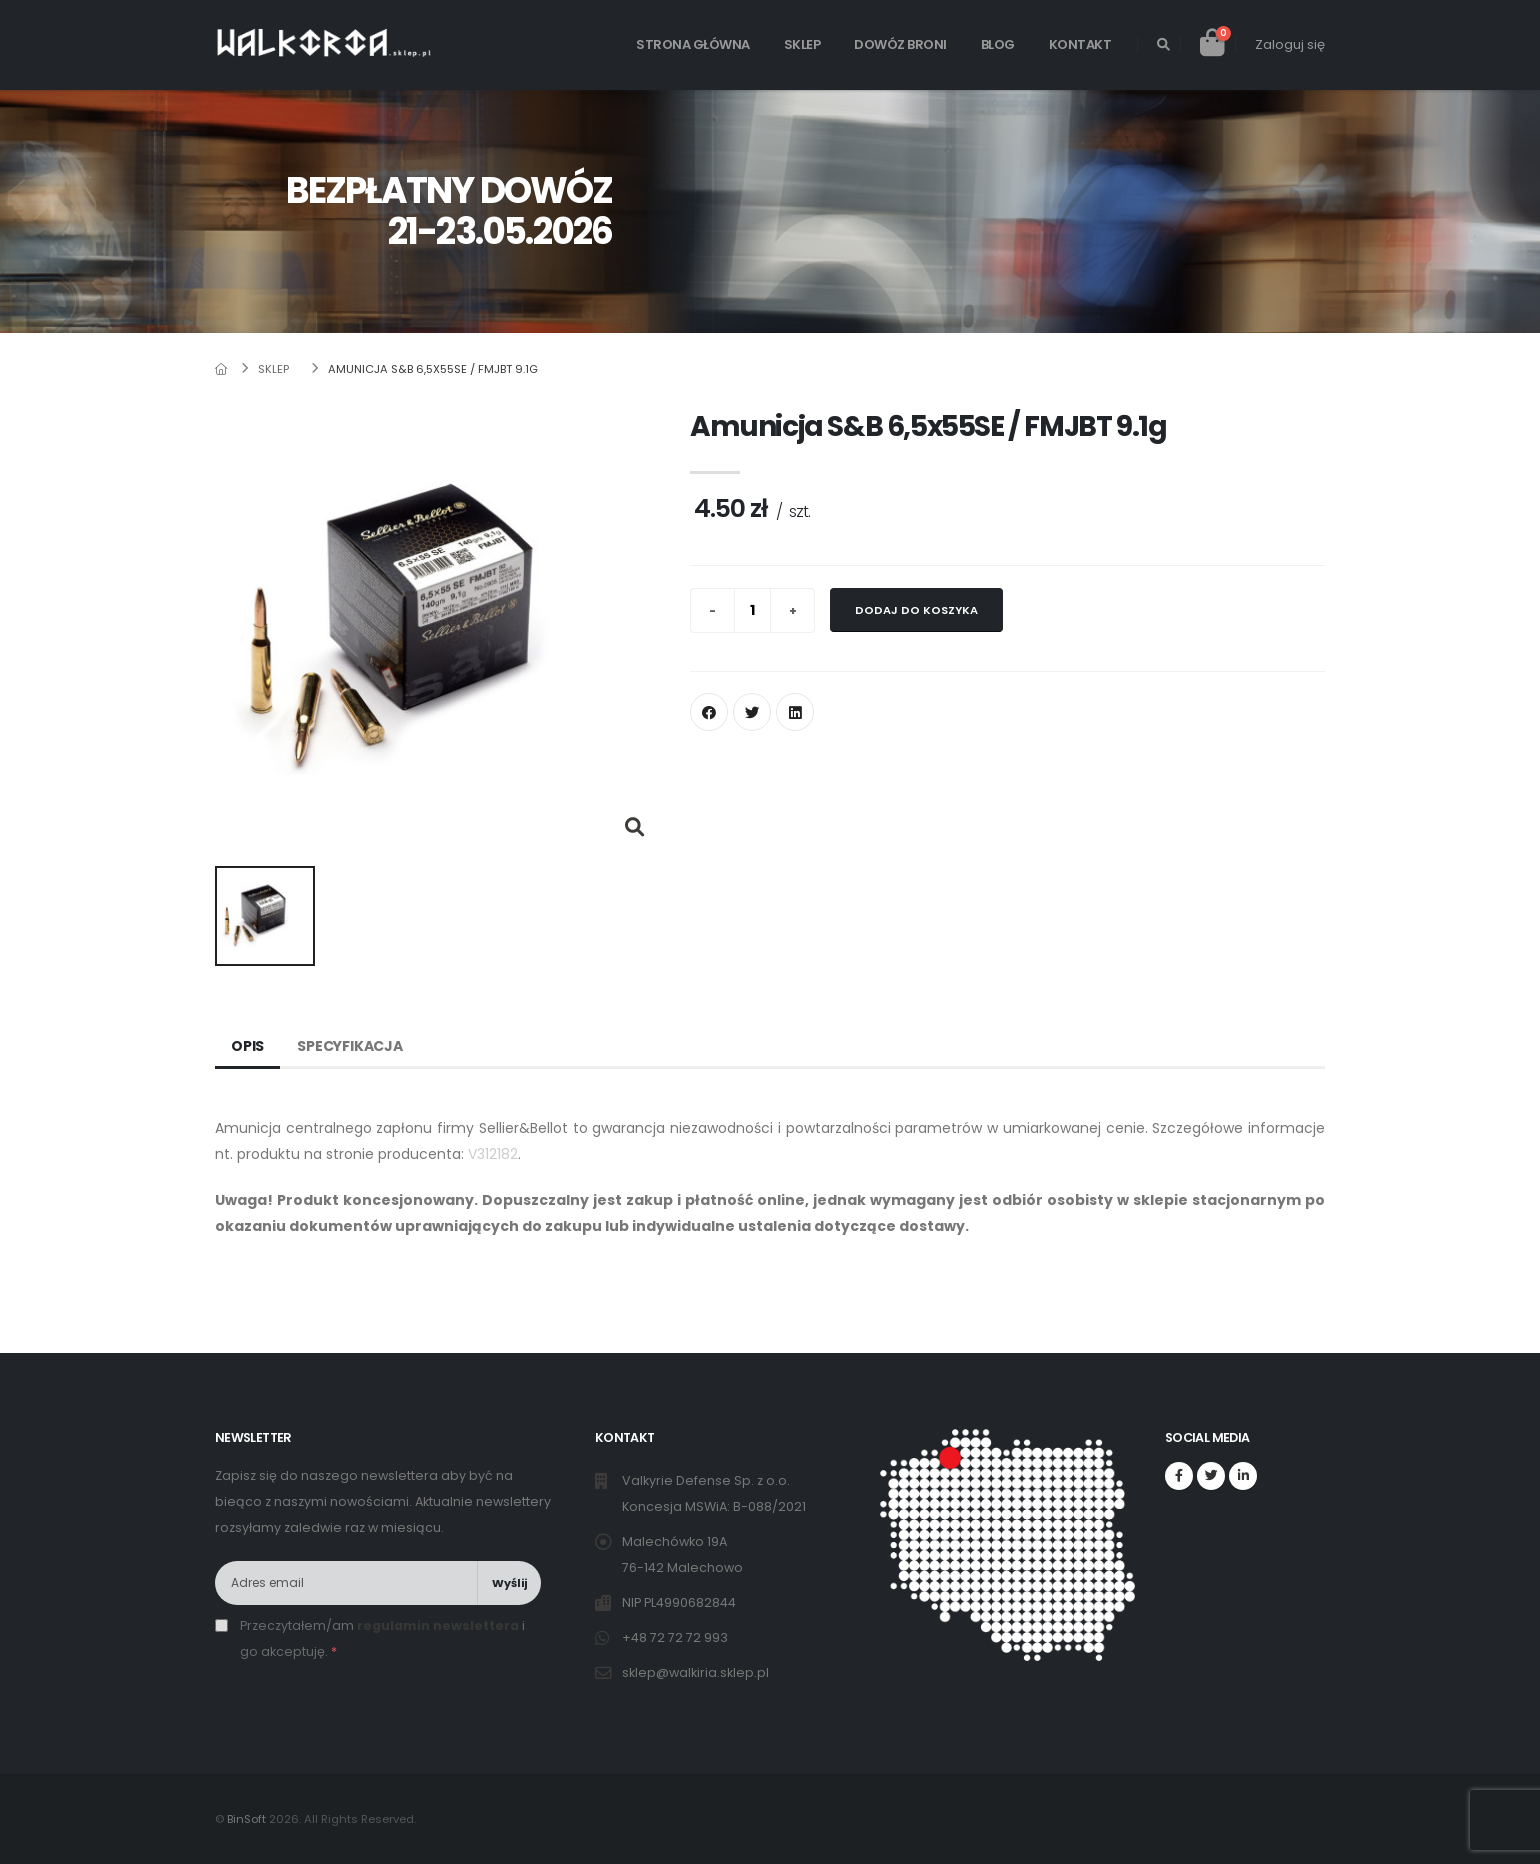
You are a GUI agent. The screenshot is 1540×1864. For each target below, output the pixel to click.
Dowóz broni (900, 44)
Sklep (802, 44)
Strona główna (693, 44)
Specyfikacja (350, 1046)
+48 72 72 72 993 (676, 1637)
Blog (998, 44)
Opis (247, 1046)
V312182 (493, 1154)
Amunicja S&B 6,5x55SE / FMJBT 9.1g (433, 369)
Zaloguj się (1290, 44)
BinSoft (246, 1819)
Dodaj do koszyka (916, 610)
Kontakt (1080, 44)
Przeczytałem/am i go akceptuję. (382, 1638)
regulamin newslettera (438, 1625)
